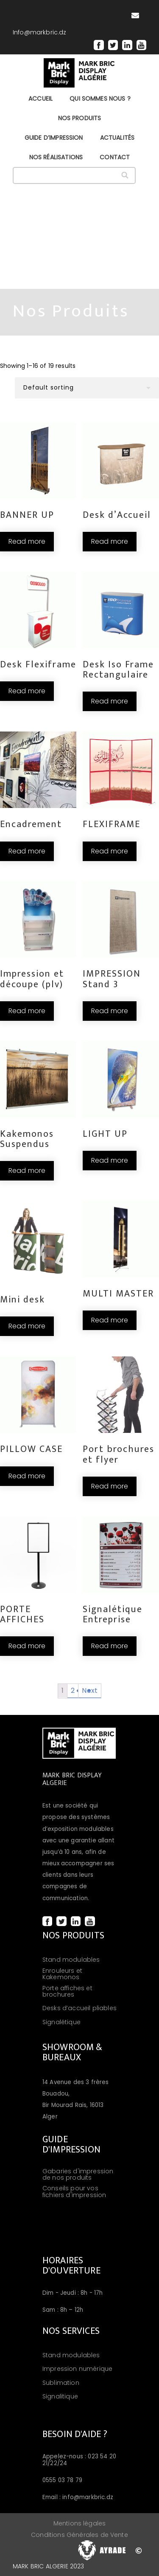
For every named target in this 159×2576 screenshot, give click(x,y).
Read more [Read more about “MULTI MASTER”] (109, 1320)
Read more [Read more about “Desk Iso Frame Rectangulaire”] (109, 701)
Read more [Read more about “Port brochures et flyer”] (109, 1486)
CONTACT (115, 157)
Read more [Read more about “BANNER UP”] (26, 541)
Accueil (40, 98)
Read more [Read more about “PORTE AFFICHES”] (26, 1646)
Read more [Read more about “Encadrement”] (26, 851)
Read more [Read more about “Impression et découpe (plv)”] (26, 1011)
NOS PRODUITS (79, 118)
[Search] (125, 175)
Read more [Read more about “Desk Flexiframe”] (26, 691)
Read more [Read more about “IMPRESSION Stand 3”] (109, 1011)
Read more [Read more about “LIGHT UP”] (109, 1160)
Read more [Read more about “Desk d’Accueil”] (109, 541)
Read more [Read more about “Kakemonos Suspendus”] (26, 1170)
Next (90, 1690)
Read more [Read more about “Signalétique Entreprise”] (109, 1646)
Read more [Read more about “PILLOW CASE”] (26, 1476)
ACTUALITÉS (117, 137)
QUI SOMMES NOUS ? (100, 98)
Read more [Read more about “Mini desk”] (26, 1326)
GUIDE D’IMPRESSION (54, 137)
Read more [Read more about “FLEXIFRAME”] (109, 851)
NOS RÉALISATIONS (56, 157)
